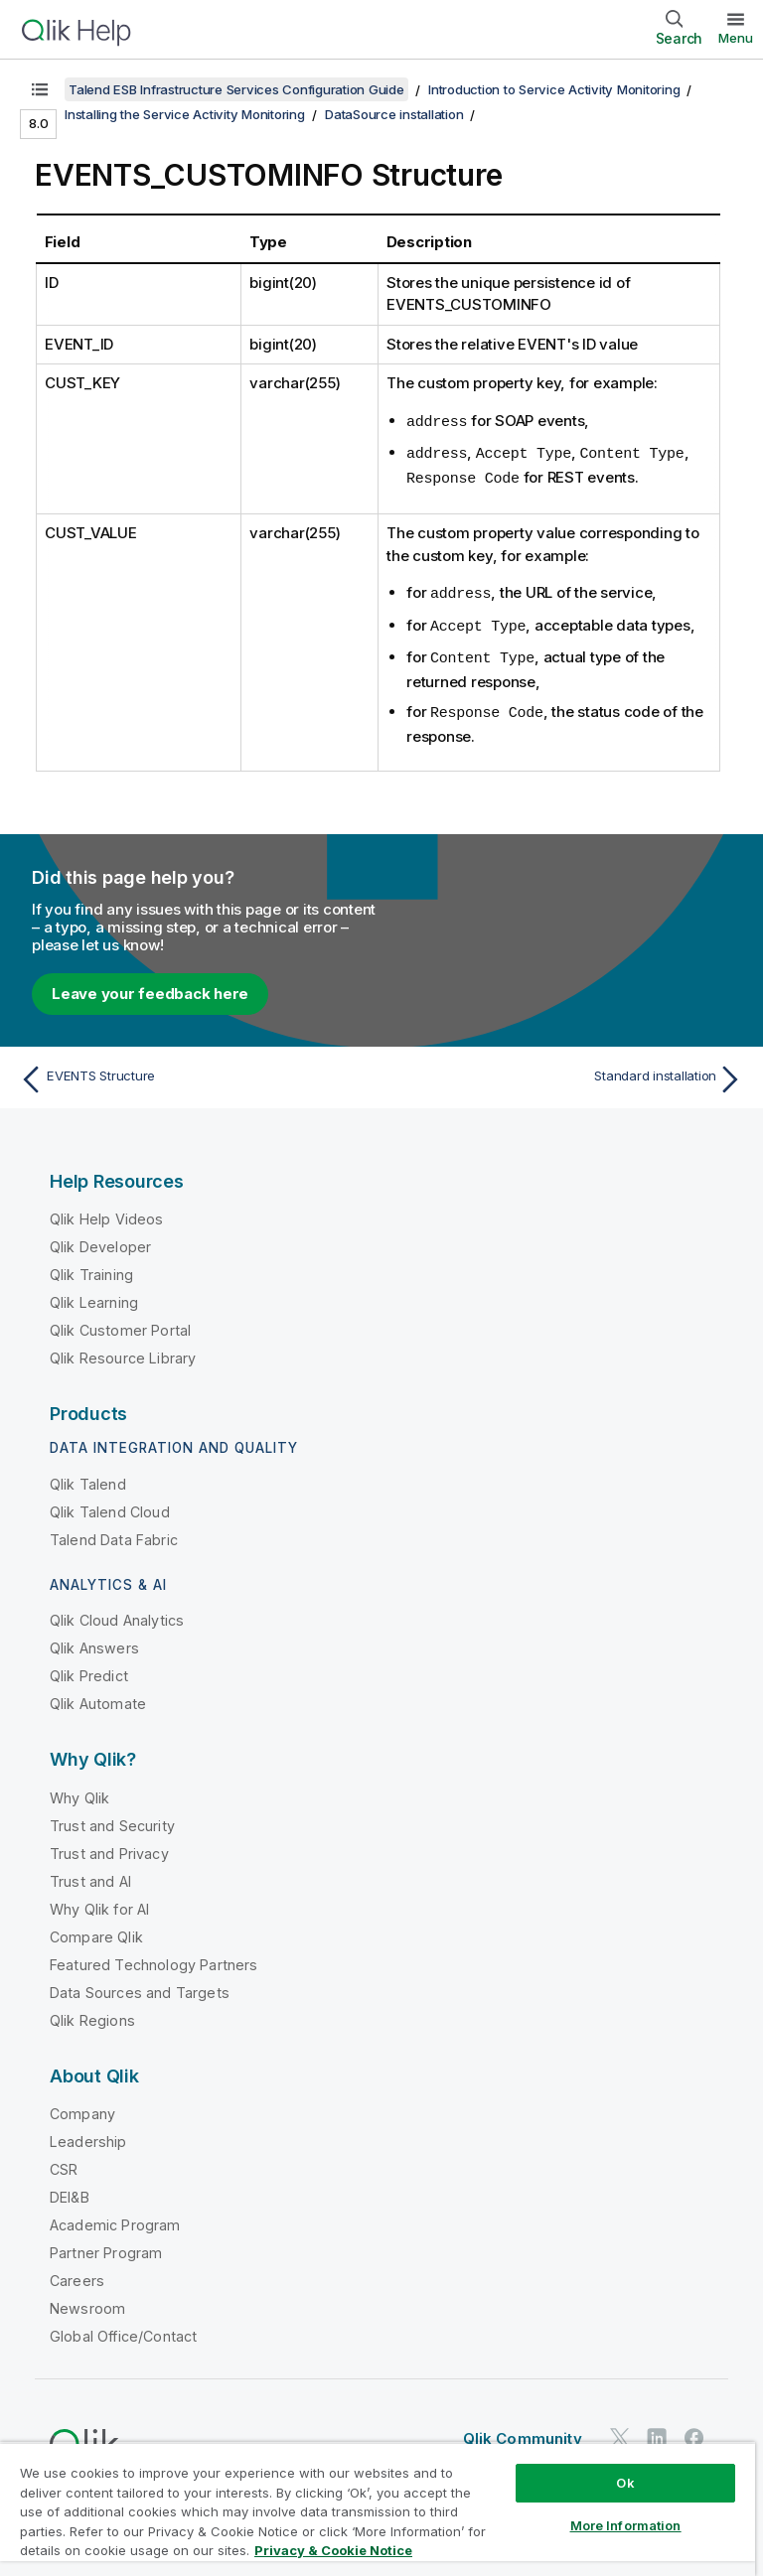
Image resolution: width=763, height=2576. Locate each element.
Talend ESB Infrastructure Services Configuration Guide (236, 89)
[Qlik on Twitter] (620, 2430)
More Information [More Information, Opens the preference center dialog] (626, 2525)
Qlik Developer (100, 1239)
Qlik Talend (88, 1477)
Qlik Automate (98, 1696)
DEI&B (69, 2190)
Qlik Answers (94, 1641)
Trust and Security (112, 1818)
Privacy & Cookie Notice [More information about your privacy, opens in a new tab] (333, 2550)
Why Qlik (79, 1791)
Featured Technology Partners (153, 1957)
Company (82, 2106)
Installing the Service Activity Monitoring (185, 114)
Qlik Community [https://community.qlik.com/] (522, 2431)
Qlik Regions (92, 2013)
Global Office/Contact (123, 2329)
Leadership (88, 2134)
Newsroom (87, 2301)
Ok (625, 2483)
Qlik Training (91, 1267)
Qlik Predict (89, 1668)
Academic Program (115, 2218)
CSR (63, 2162)
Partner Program (106, 2245)
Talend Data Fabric (114, 1532)
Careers (77, 2273)
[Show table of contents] (40, 89)
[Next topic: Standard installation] (568, 1072)
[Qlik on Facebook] (694, 2430)
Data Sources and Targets (139, 1985)
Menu (735, 38)
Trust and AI (90, 1874)
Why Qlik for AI (99, 1902)
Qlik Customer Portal (120, 1323)
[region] (377, 2509)
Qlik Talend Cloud (110, 1505)
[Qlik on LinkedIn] (657, 2430)
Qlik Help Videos (107, 1212)
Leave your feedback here (150, 986)
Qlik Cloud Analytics (117, 1613)
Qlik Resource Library (123, 1351)
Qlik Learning (94, 1295)
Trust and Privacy (109, 1846)
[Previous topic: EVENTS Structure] (195, 1072)
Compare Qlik (96, 1930)
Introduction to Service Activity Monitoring (554, 89)
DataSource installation (394, 114)
